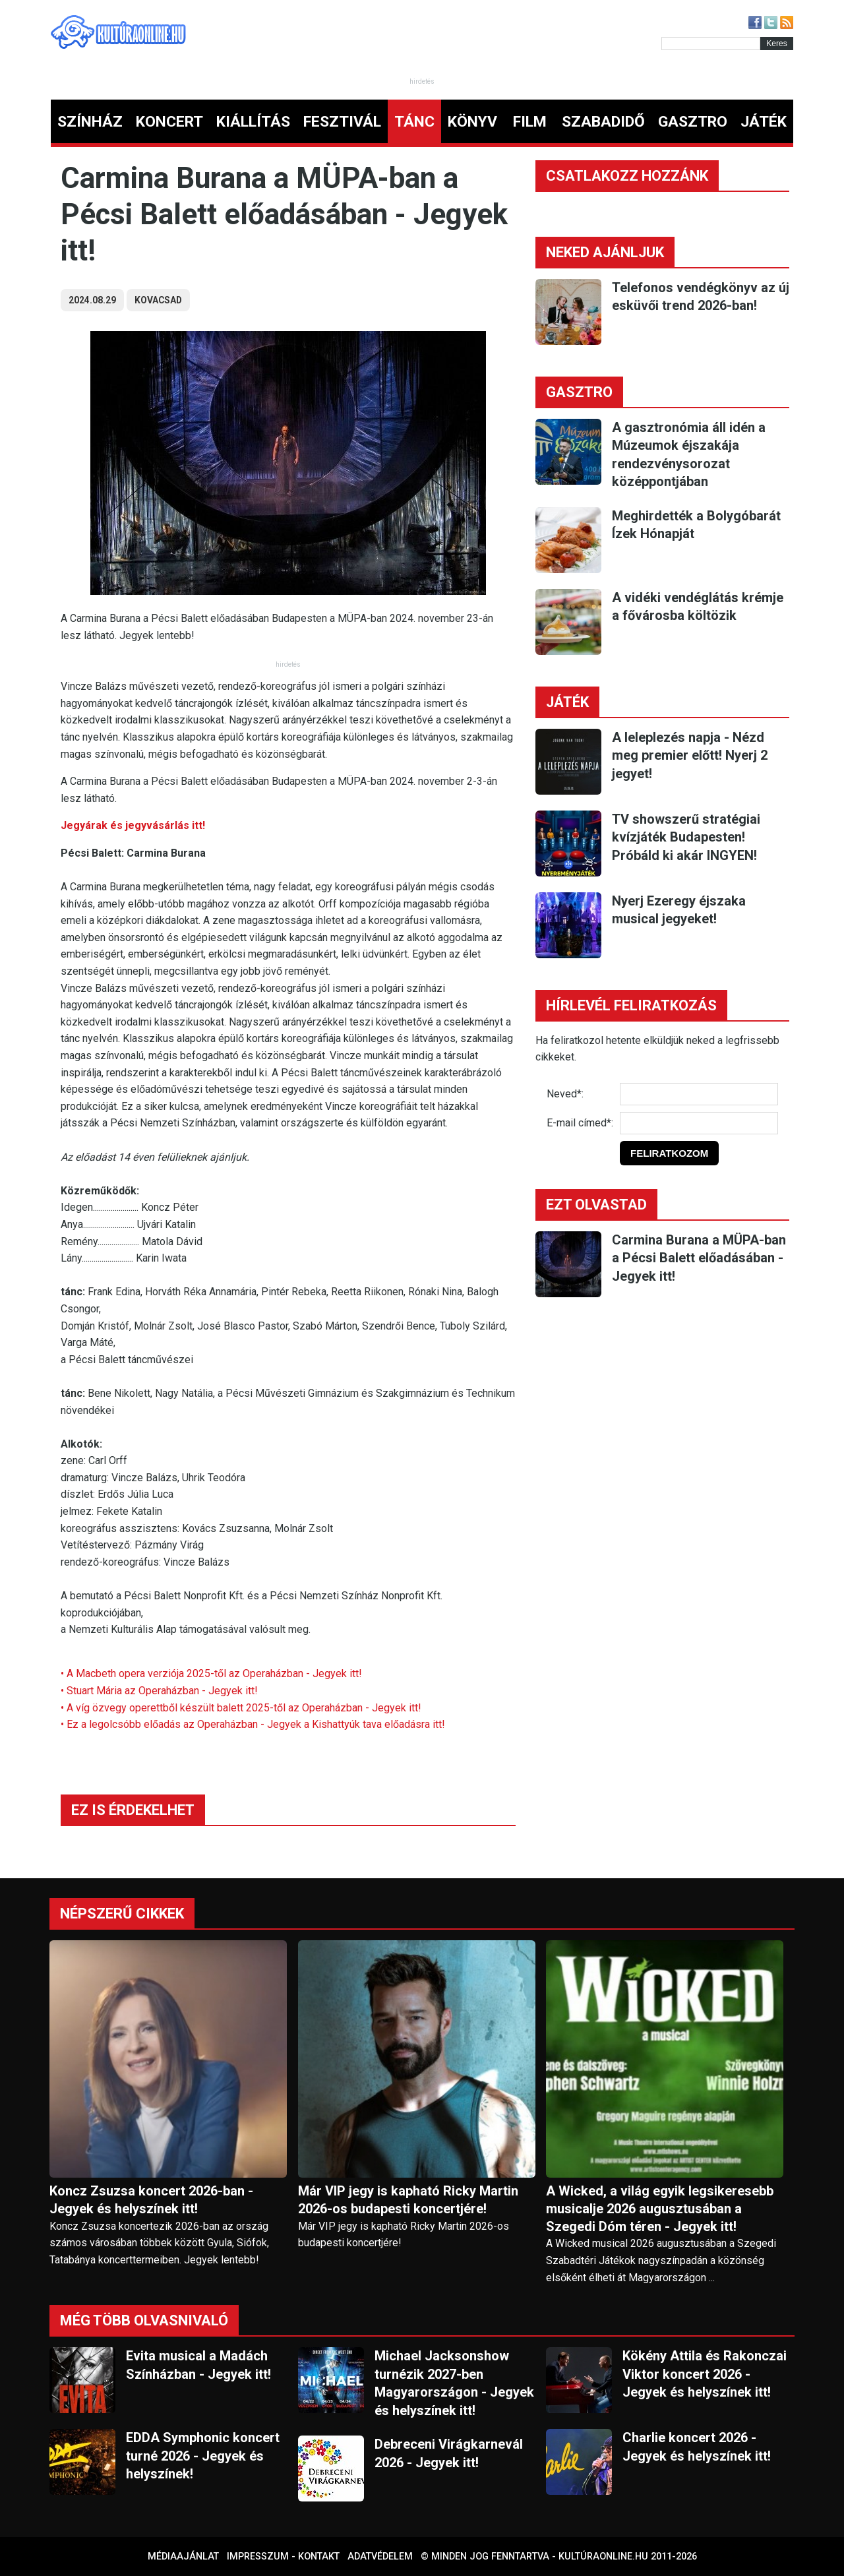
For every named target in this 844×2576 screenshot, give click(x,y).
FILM (530, 122)
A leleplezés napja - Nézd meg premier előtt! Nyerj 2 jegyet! (690, 755)
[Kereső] (710, 43)
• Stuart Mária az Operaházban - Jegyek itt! (159, 1690)
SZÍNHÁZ (90, 122)
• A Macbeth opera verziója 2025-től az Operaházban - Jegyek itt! (211, 1673)
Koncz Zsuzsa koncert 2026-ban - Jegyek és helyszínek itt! (151, 2200)
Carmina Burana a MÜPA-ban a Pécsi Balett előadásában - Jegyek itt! (699, 1258)
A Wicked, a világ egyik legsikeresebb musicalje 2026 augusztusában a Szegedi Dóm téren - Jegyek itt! (659, 2208)
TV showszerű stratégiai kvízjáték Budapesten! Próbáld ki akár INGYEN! (686, 837)
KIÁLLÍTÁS (253, 122)
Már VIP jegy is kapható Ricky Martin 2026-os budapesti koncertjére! (408, 2200)
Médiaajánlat (183, 2556)
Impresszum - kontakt (283, 2556)
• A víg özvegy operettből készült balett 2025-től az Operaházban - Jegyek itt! (241, 1708)
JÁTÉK (763, 122)
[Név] (699, 1094)
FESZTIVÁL (342, 122)
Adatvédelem (380, 2556)
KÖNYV (472, 122)
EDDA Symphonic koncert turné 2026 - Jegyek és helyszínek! (203, 2456)
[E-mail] (699, 1123)
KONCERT (169, 122)
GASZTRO (692, 122)
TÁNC (414, 122)
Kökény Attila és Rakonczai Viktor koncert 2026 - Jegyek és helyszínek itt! (704, 2374)
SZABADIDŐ (603, 122)
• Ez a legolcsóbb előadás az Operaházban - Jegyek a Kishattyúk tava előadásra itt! (253, 1724)
